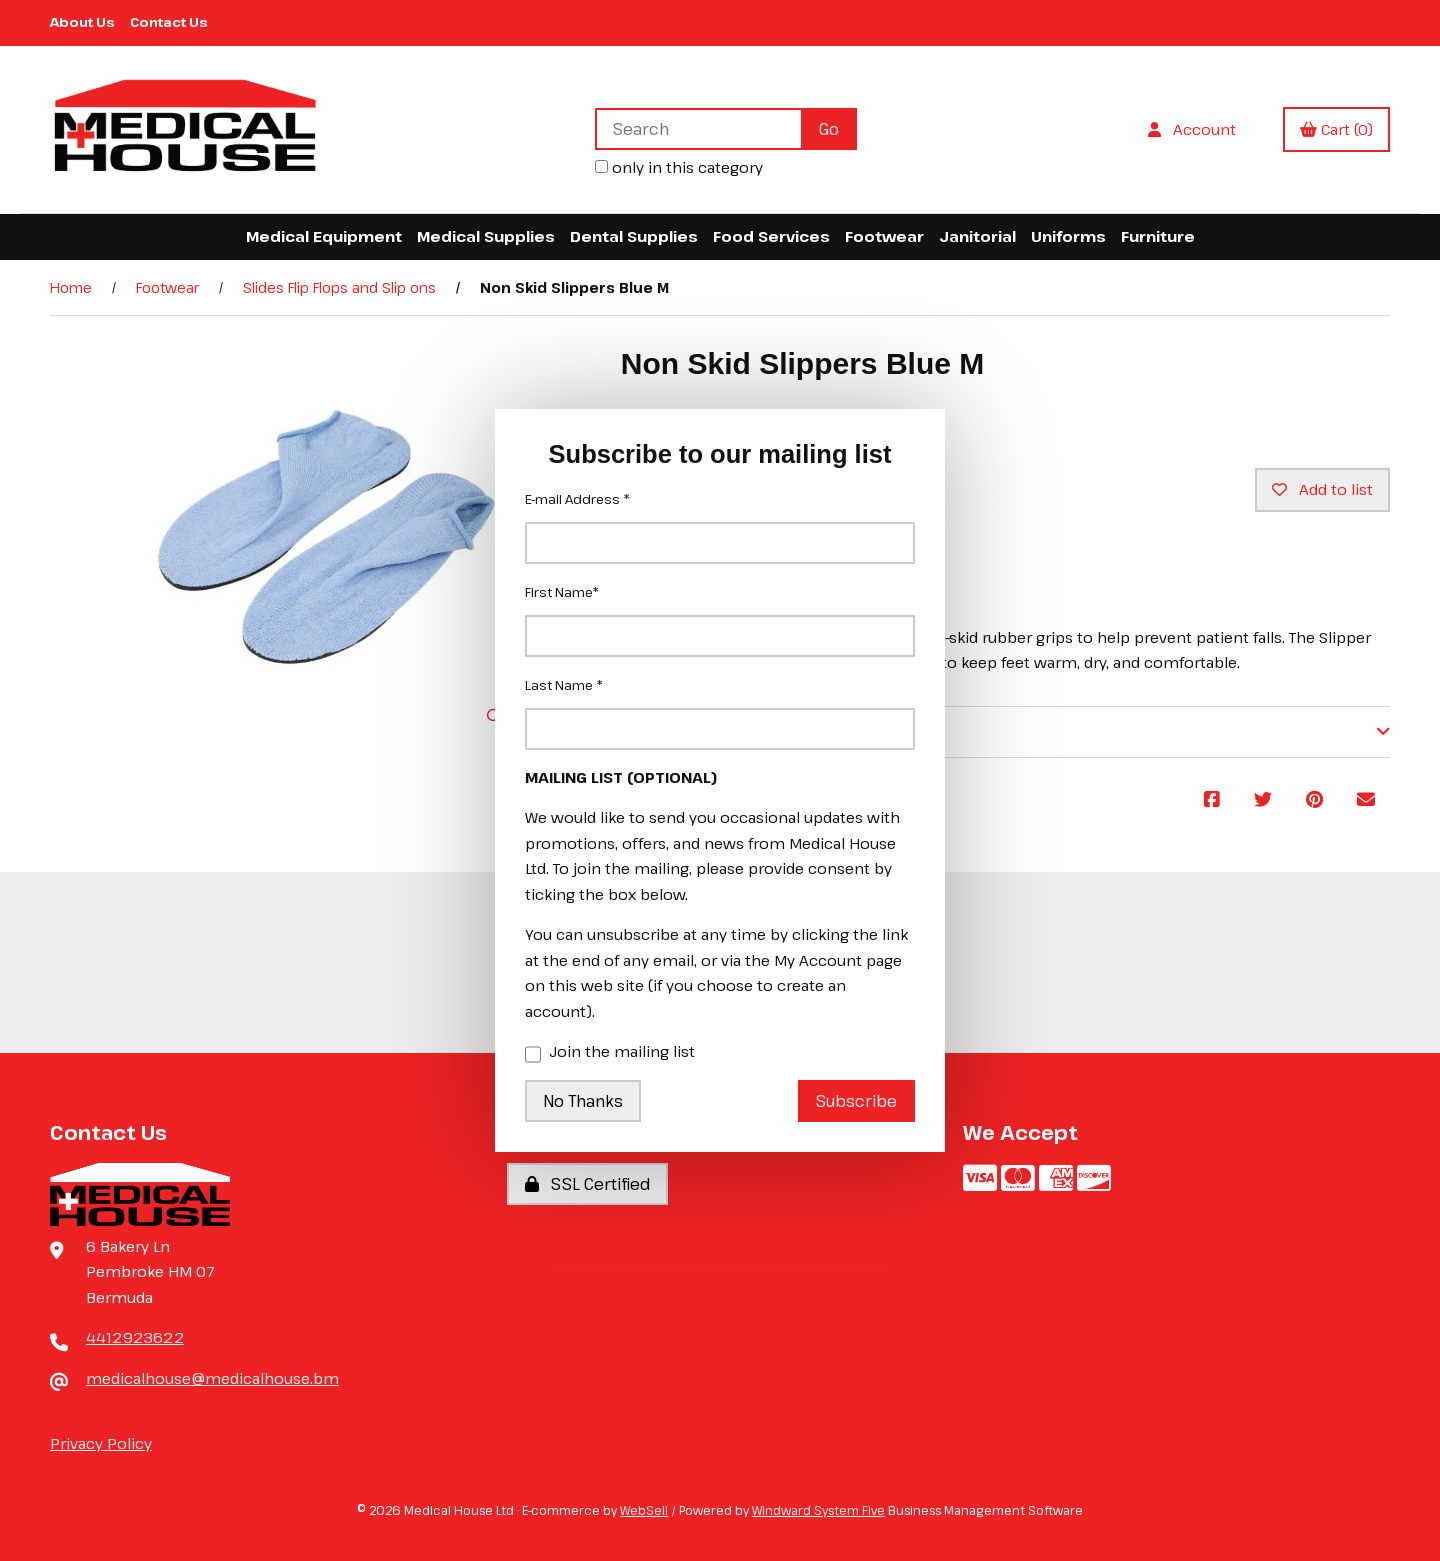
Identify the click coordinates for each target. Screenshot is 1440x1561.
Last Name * (564, 685)
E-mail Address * (577, 499)
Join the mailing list (610, 1053)
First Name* (562, 592)
